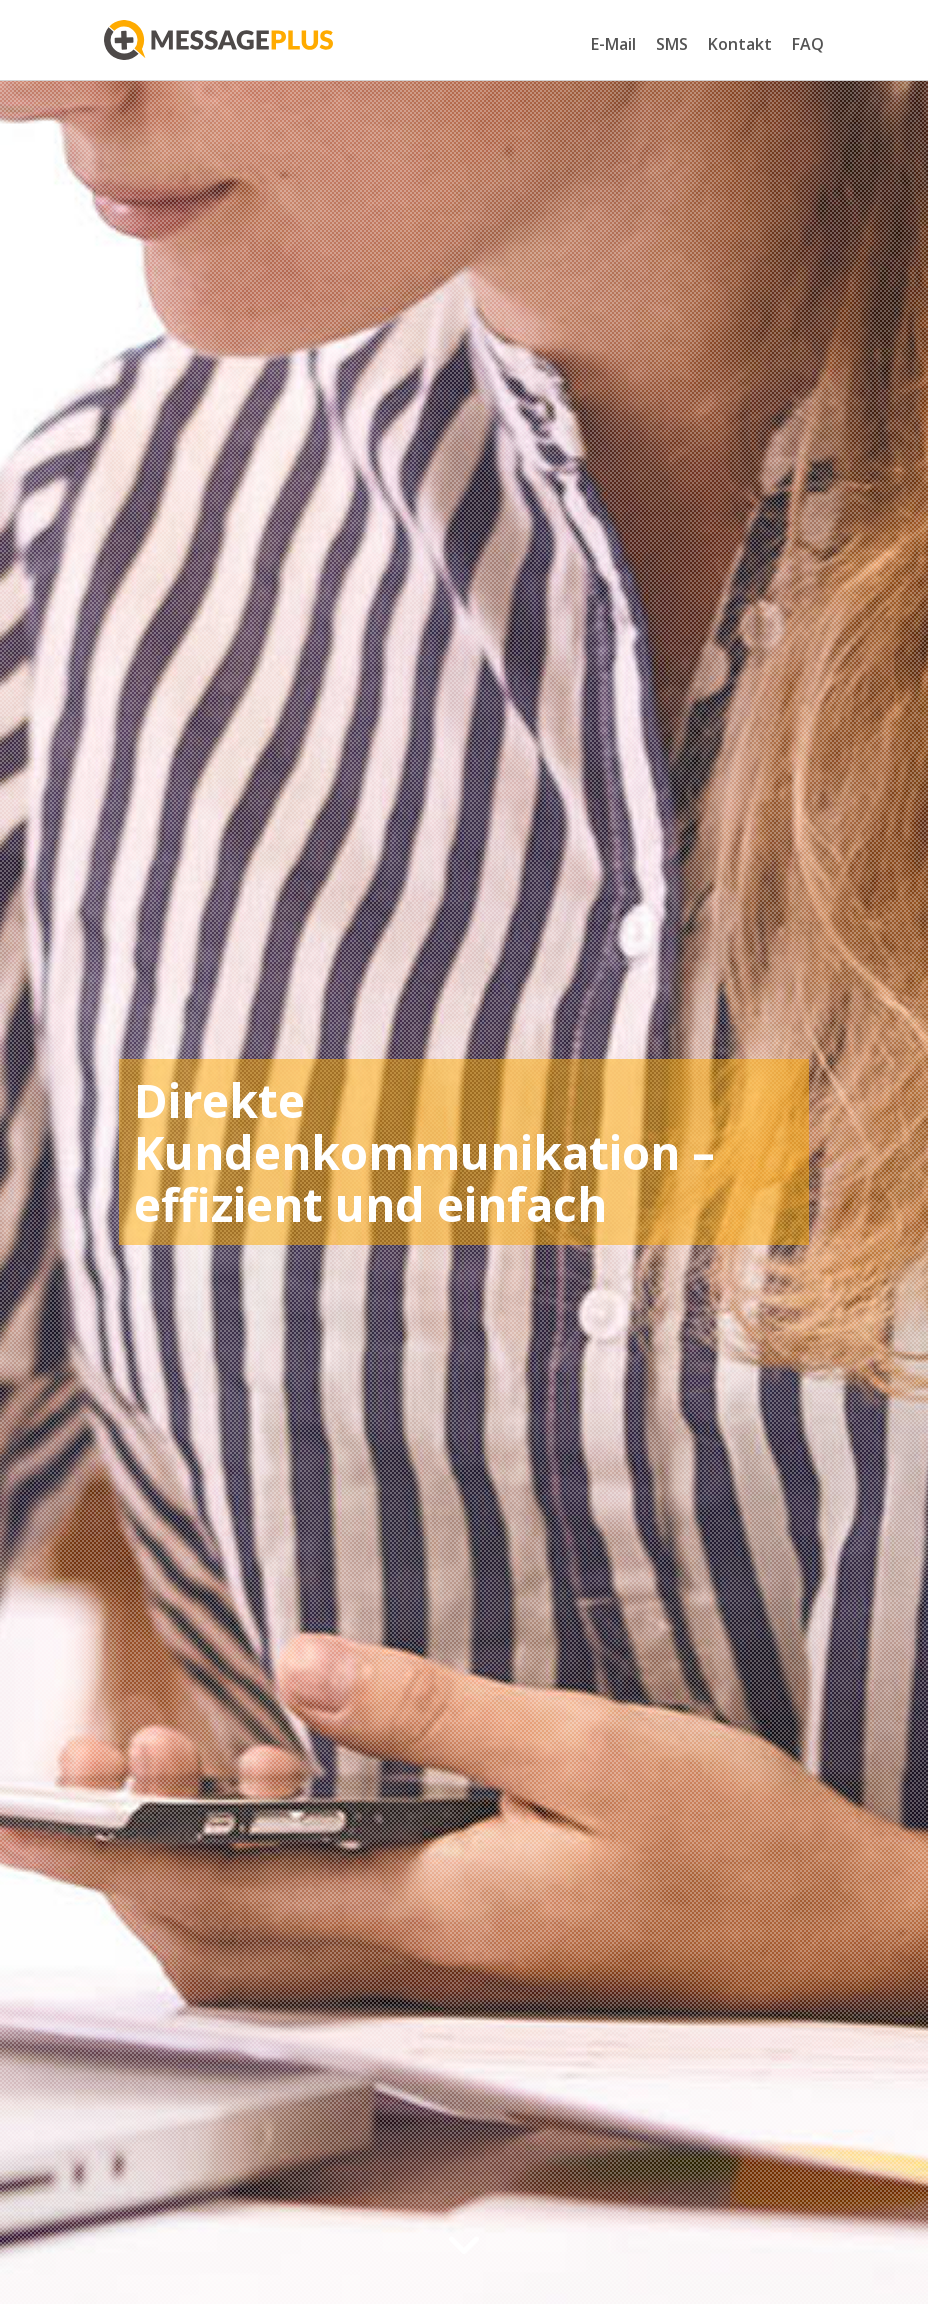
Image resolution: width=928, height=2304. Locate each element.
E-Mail (613, 44)
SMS (672, 44)
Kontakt (740, 44)
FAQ (808, 44)
